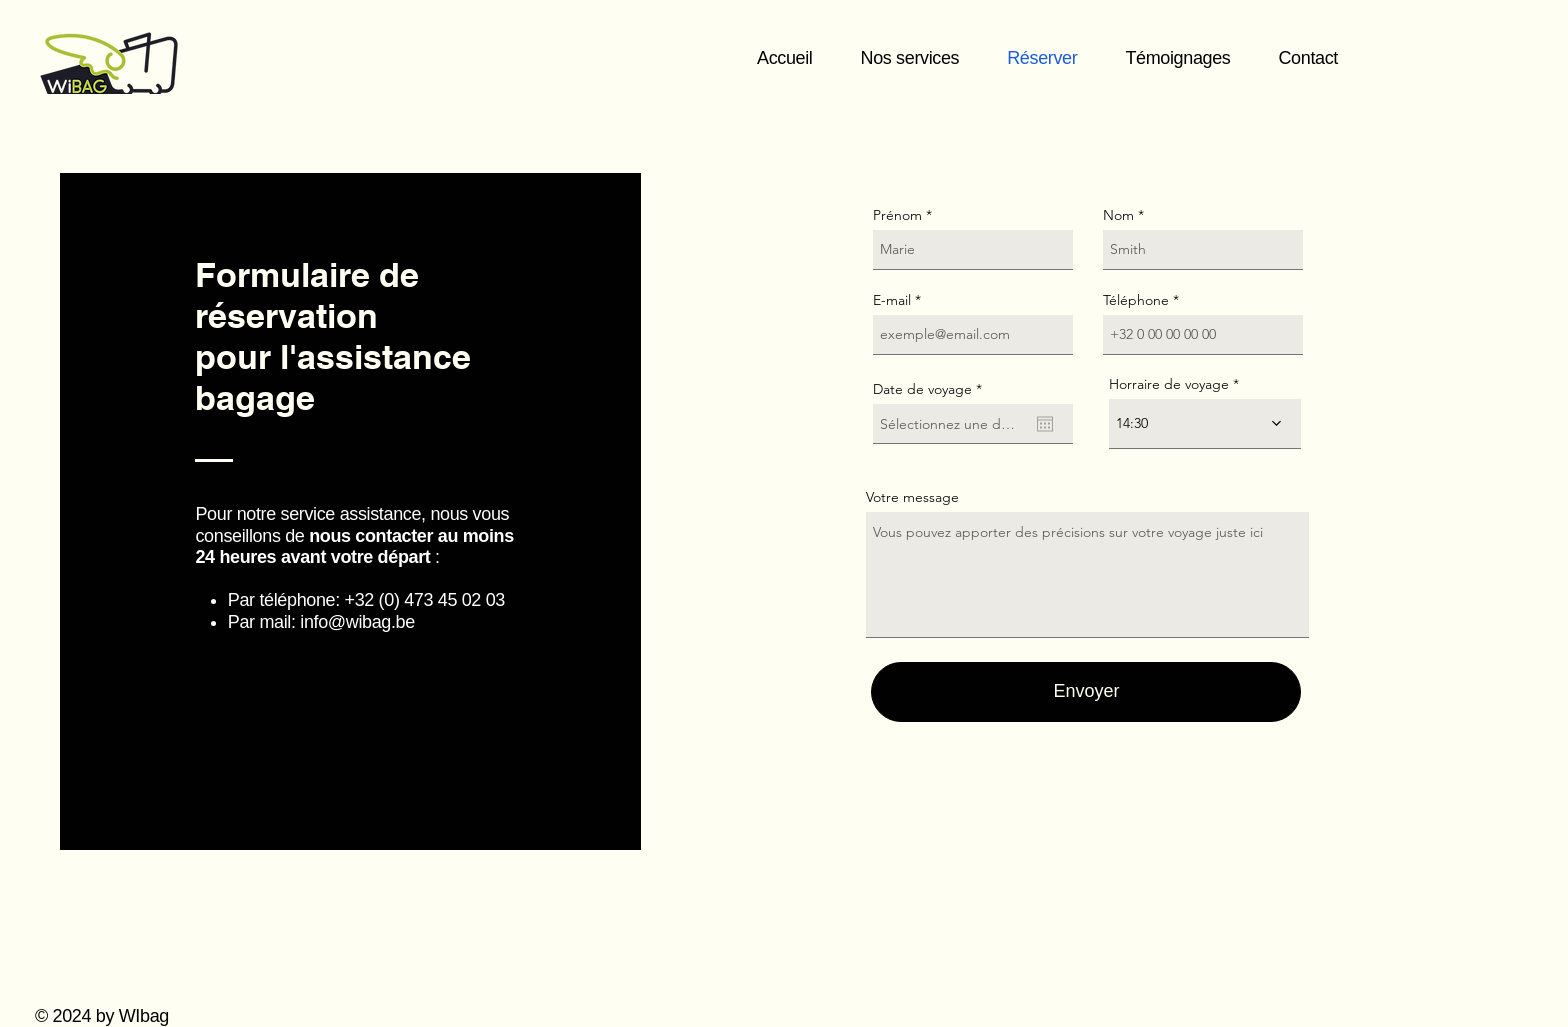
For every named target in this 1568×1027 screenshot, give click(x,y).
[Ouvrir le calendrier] (1045, 424)
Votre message (912, 497)
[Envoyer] (1086, 692)
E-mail (892, 300)
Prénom (897, 215)
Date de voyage (931, 389)
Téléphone (1136, 300)
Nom (1118, 215)
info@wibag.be (357, 622)
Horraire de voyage (1169, 384)
